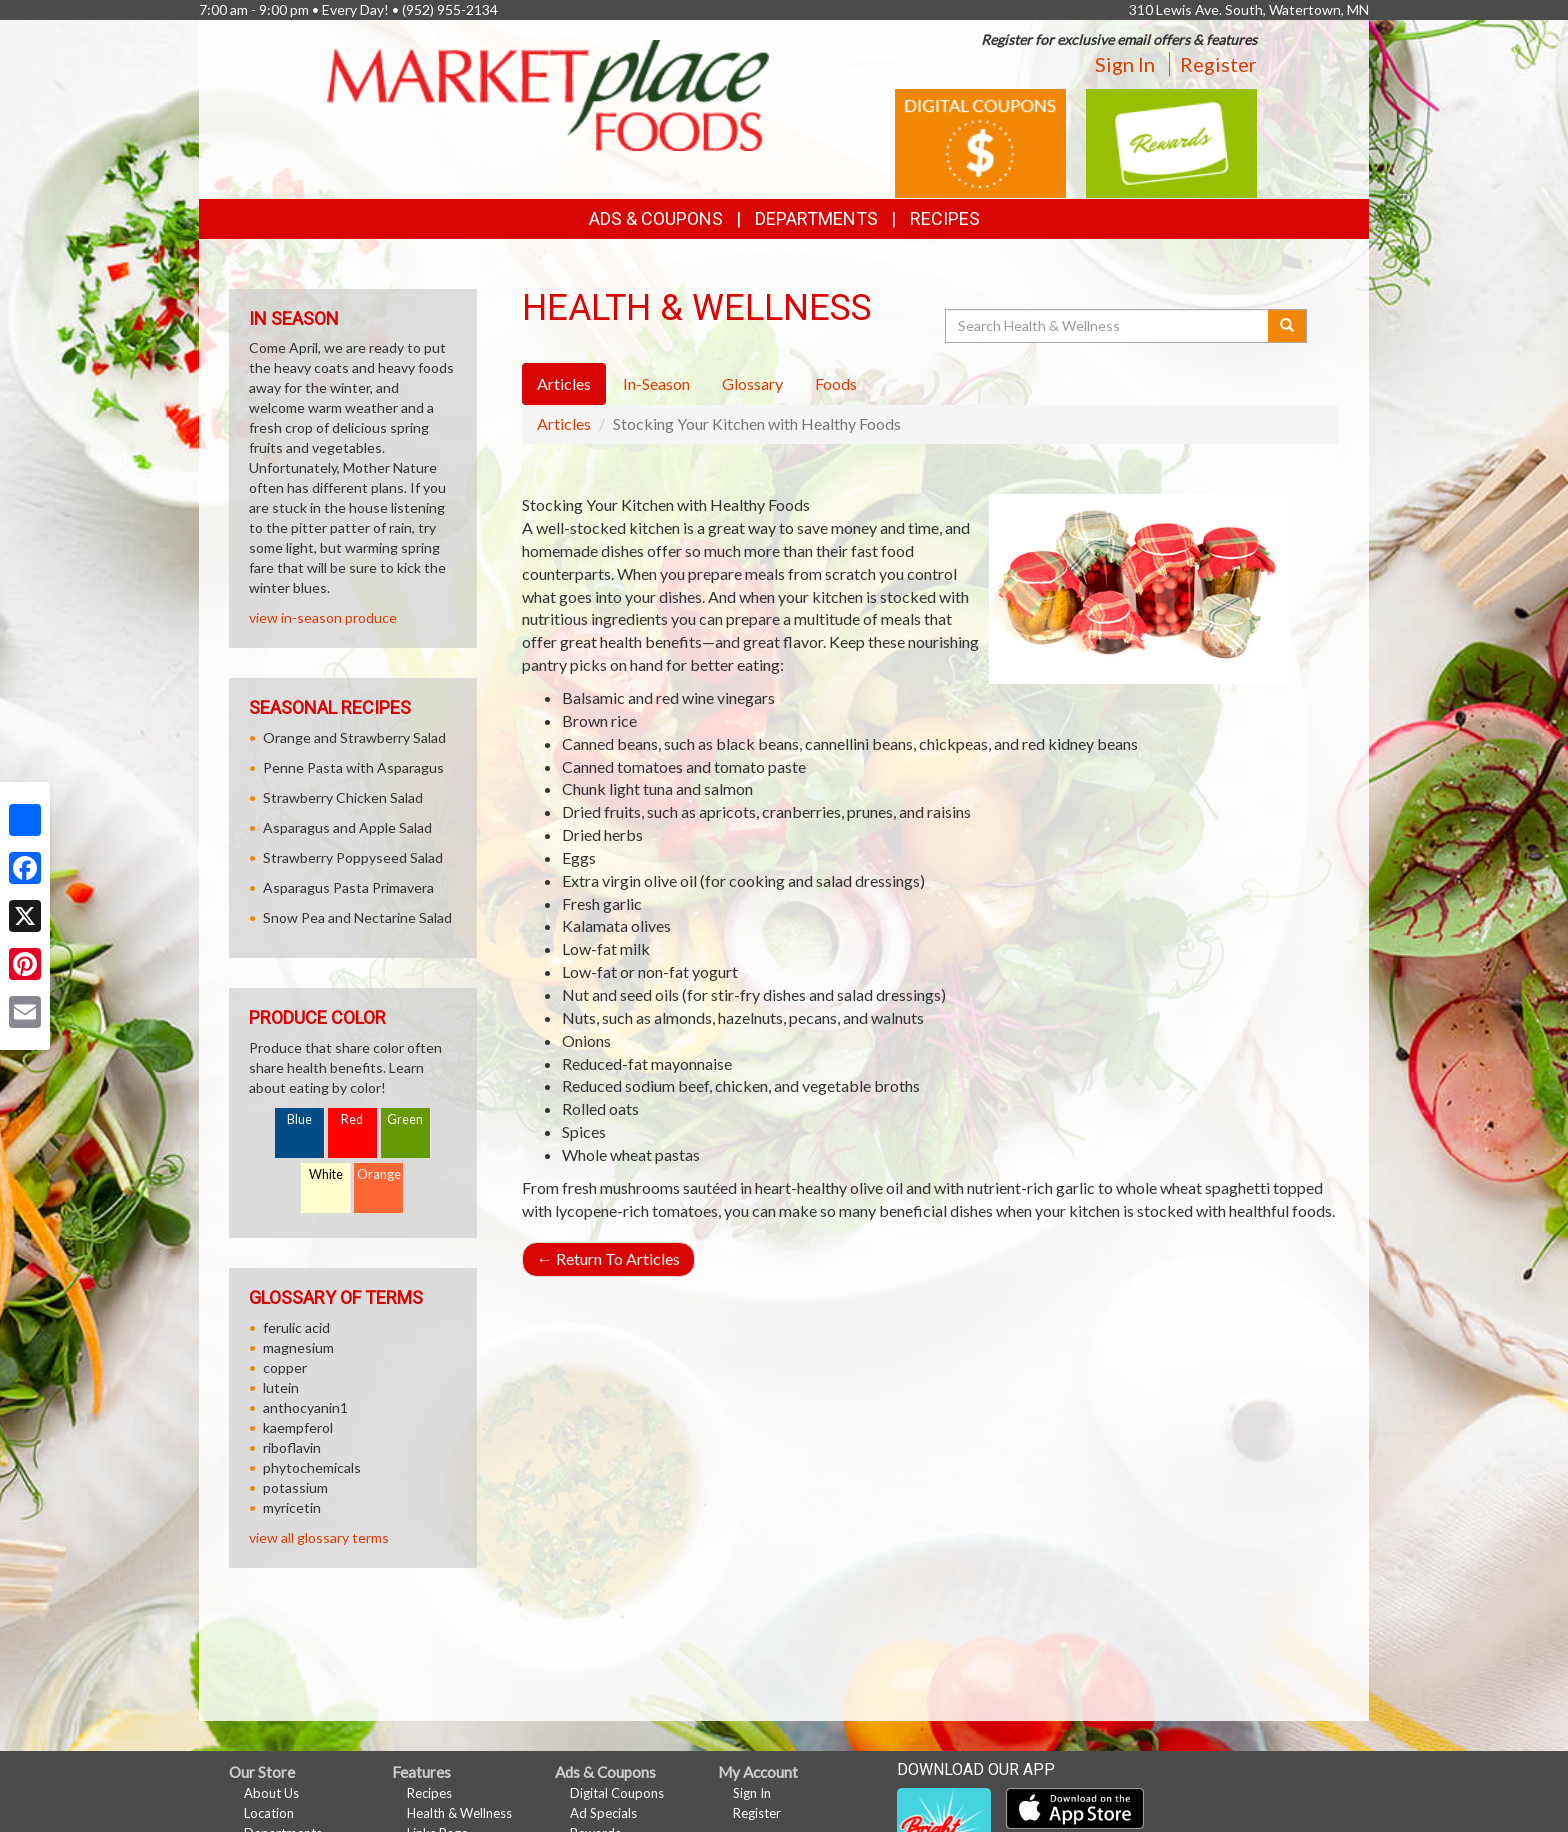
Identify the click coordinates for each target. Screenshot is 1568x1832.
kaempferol (298, 1427)
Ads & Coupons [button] (656, 218)
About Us (271, 1793)
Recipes (945, 218)
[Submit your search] (1287, 326)
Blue (299, 1119)
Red (352, 1119)
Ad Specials (603, 1813)
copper (285, 1367)
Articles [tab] (564, 383)
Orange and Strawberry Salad (354, 737)
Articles (564, 423)
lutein (281, 1387)
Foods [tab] (836, 383)
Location (269, 1813)
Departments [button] (816, 218)
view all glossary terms (319, 1537)
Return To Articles (608, 1258)
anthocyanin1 (305, 1407)
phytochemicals (312, 1467)
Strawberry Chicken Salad (343, 797)
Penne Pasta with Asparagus (353, 767)
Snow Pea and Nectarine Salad (357, 917)
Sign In (1125, 64)
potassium (295, 1487)
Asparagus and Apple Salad (347, 827)
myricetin (292, 1507)
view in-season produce (323, 617)
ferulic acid (296, 1327)
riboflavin (292, 1447)
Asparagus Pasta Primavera (348, 887)
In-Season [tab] (656, 383)
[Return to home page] (548, 93)
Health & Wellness (459, 1813)
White (326, 1174)
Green (405, 1119)
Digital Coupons (617, 1793)
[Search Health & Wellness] (1108, 326)
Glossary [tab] (752, 383)
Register (1218, 64)
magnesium (298, 1347)
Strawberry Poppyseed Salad (353, 857)
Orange (379, 1174)
